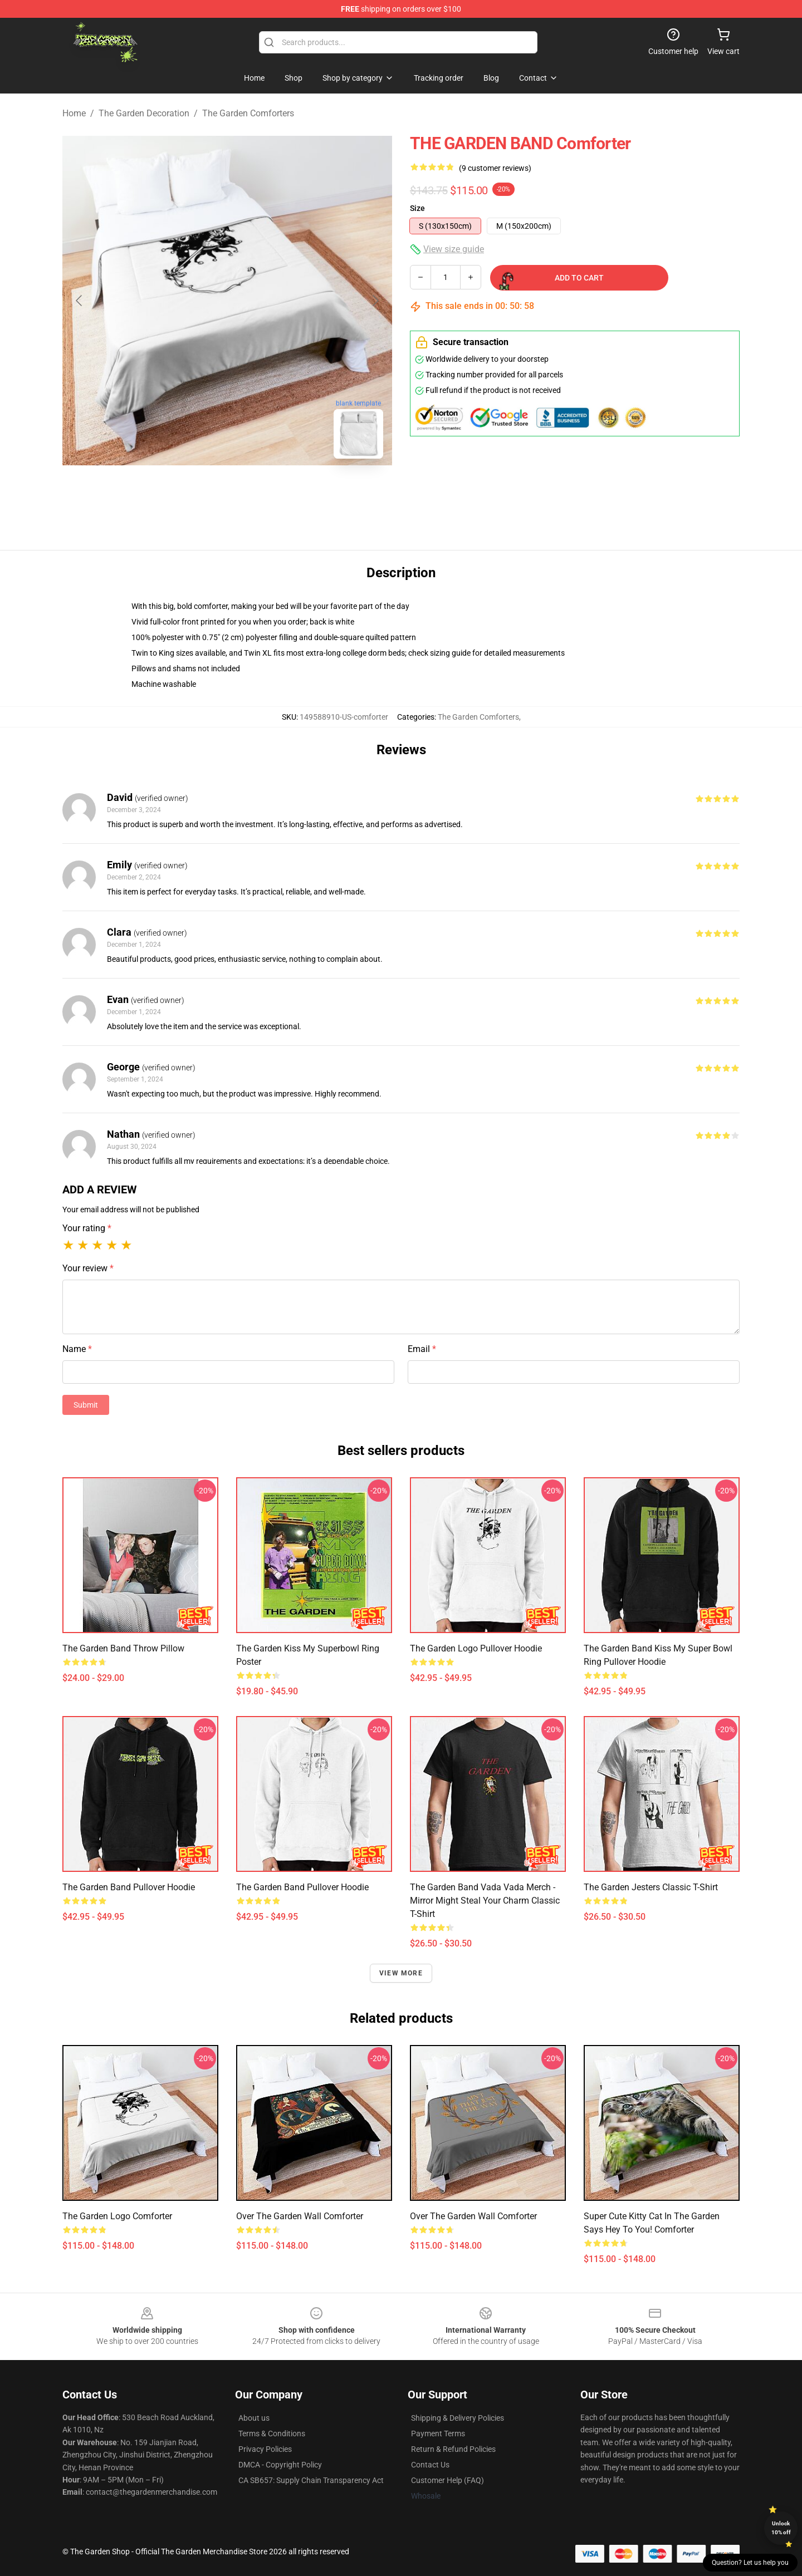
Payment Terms (438, 2433)
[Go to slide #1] (198, 492)
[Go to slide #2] (256, 492)
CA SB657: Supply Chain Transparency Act (311, 2480)
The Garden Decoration (144, 113)
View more (401, 1973)
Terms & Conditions (271, 2433)
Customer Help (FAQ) (447, 2480)
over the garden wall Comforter (299, 2216)
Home (74, 113)
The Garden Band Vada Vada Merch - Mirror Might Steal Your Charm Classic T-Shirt (485, 1900)
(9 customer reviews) (495, 168)
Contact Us (430, 2464)
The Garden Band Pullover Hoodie (128, 1887)
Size (417, 208)
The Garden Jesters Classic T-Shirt (651, 1887)
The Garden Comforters (248, 113)
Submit (86, 1404)
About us (254, 2417)
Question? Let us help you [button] (750, 2563)
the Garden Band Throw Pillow (123, 1648)
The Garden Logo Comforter (117, 2216)
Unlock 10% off (781, 2527)
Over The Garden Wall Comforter (473, 2216)
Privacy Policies (265, 2449)
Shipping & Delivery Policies (457, 2417)
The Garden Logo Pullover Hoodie (476, 1648)
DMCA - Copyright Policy (280, 2464)
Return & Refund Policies (453, 2449)
